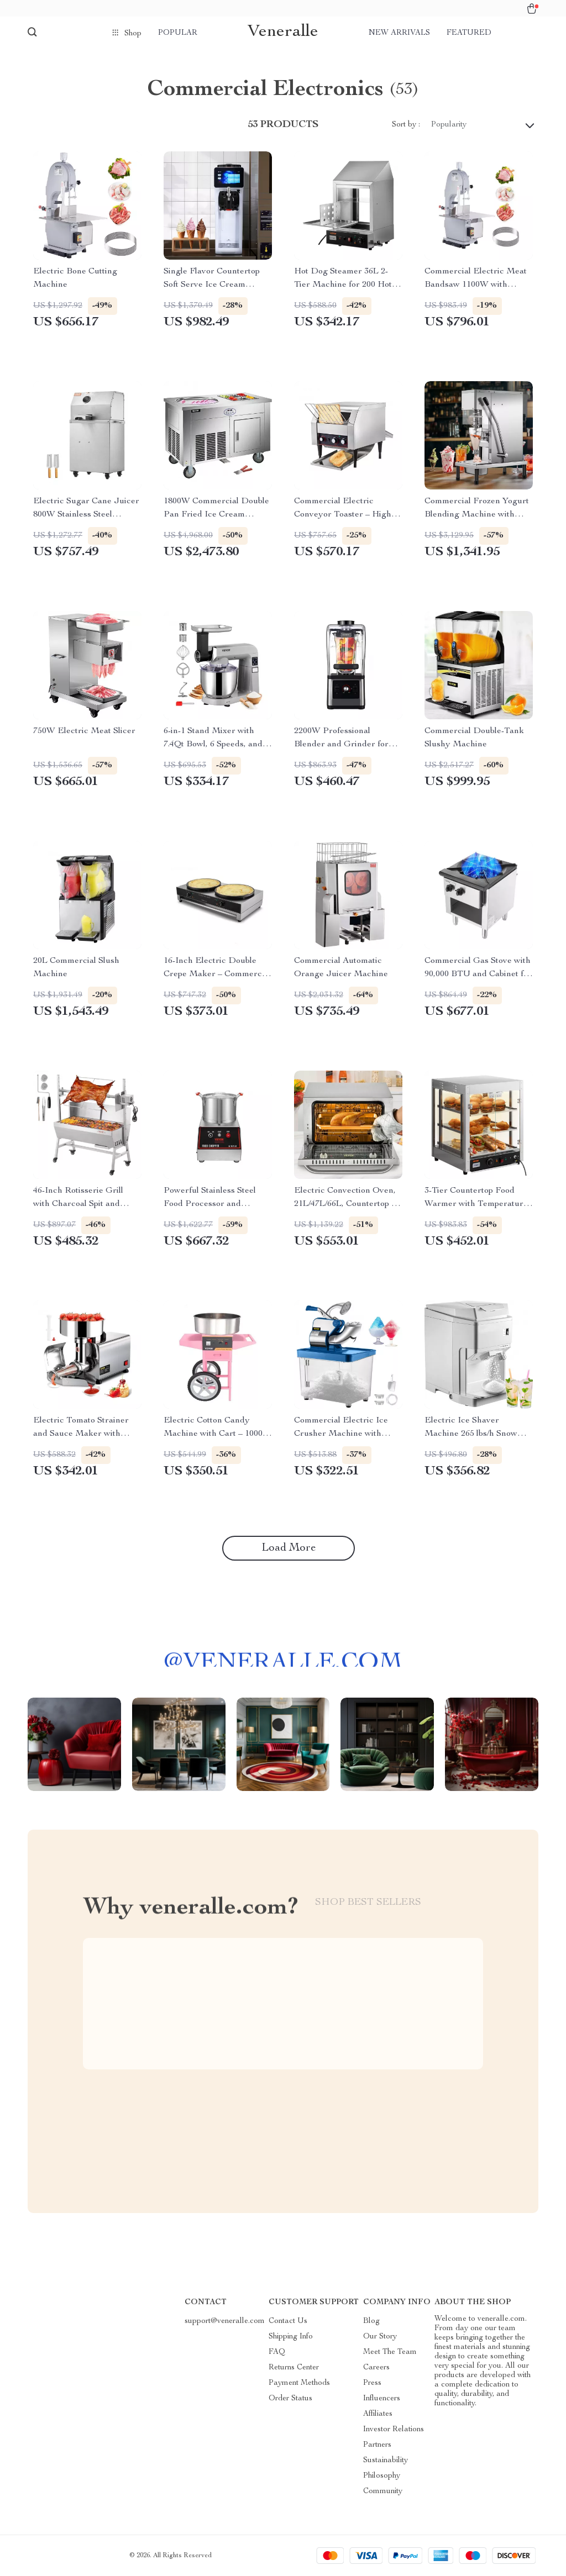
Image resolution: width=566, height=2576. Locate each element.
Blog (371, 2321)
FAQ (277, 2352)
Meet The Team (390, 2352)
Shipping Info (291, 2337)
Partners (377, 2445)
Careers (376, 2368)
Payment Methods (299, 2383)
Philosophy (381, 2476)
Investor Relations (393, 2429)
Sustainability (385, 2460)
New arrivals (399, 33)
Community (382, 2491)
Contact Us (288, 2321)
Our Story (380, 2337)
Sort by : (406, 125)
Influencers (381, 2399)
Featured (469, 33)
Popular (177, 33)
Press (372, 2383)
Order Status (290, 2399)
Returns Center (294, 2368)
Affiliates (377, 2414)
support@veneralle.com (225, 2321)
